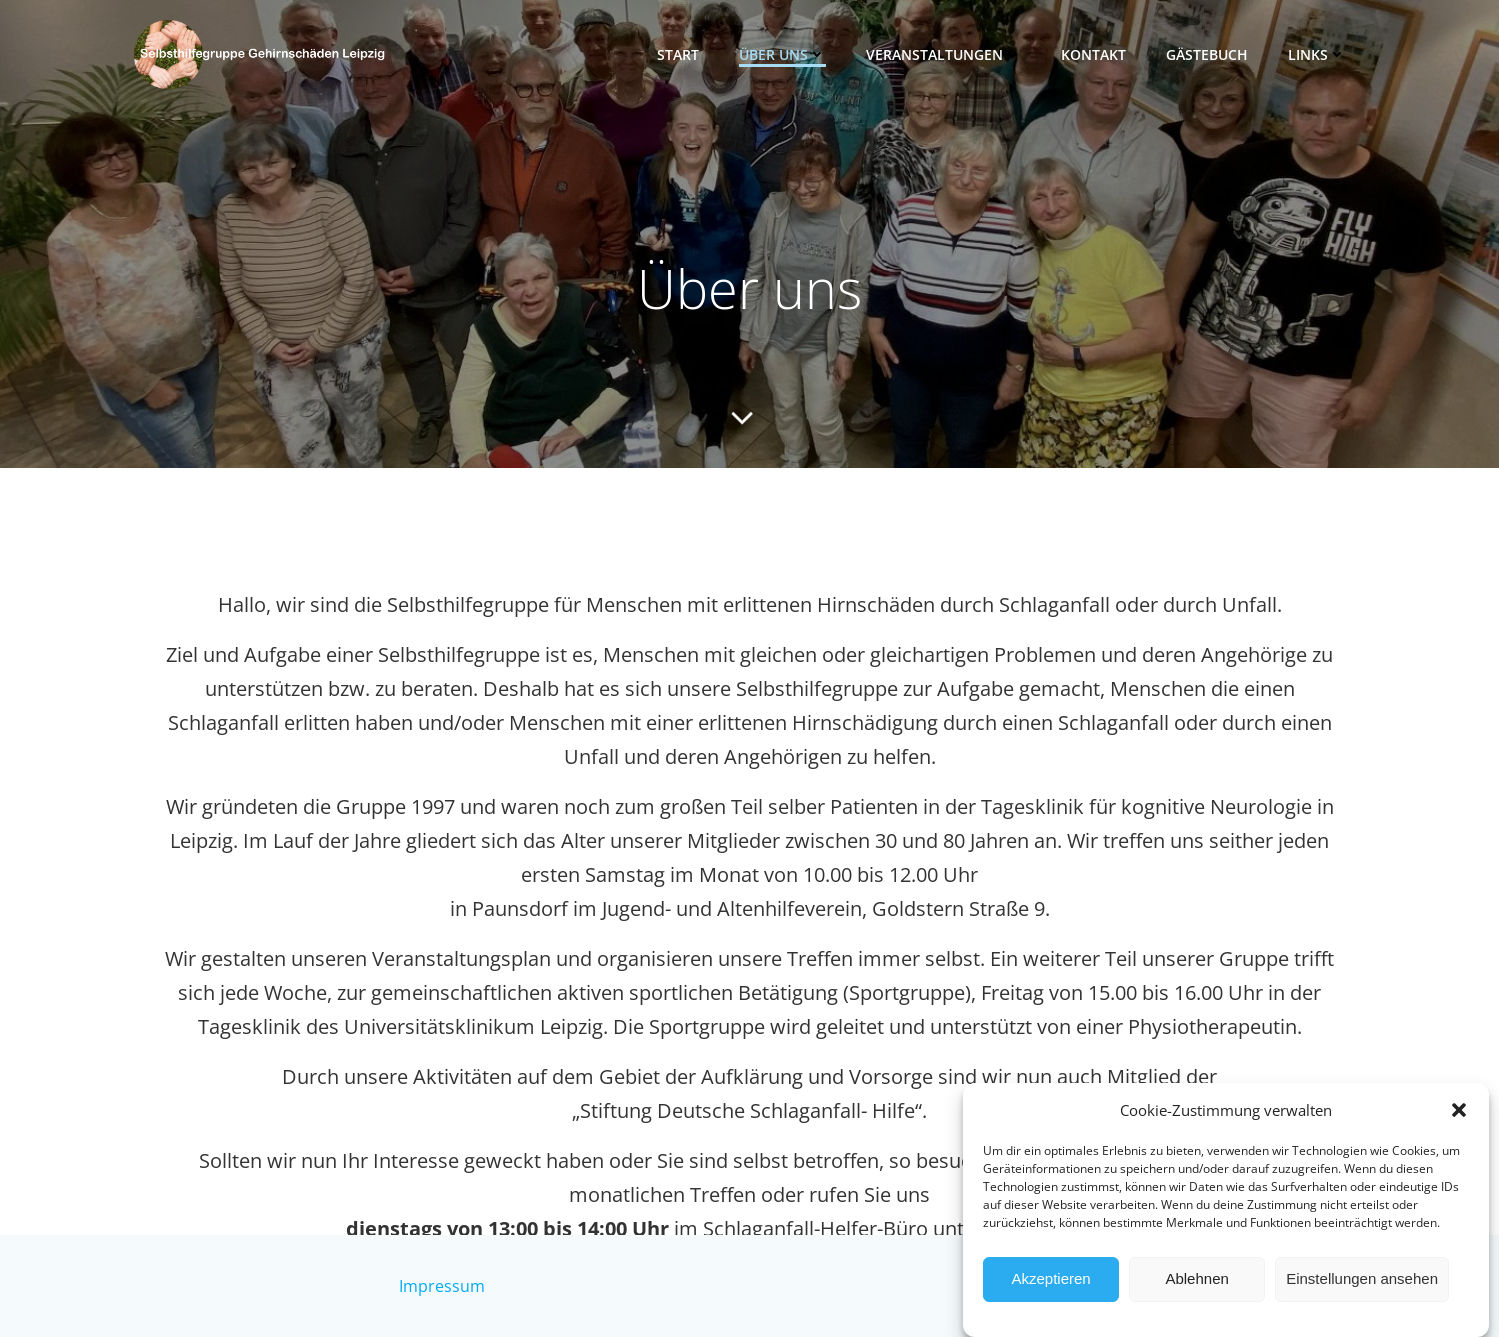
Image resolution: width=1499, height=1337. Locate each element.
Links (1317, 54)
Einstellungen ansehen (1362, 1298)
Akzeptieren (1050, 1298)
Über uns (782, 54)
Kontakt (1093, 54)
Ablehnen (1196, 1298)
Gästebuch (1207, 54)
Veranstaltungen (943, 54)
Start (678, 54)
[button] (1459, 1129)
